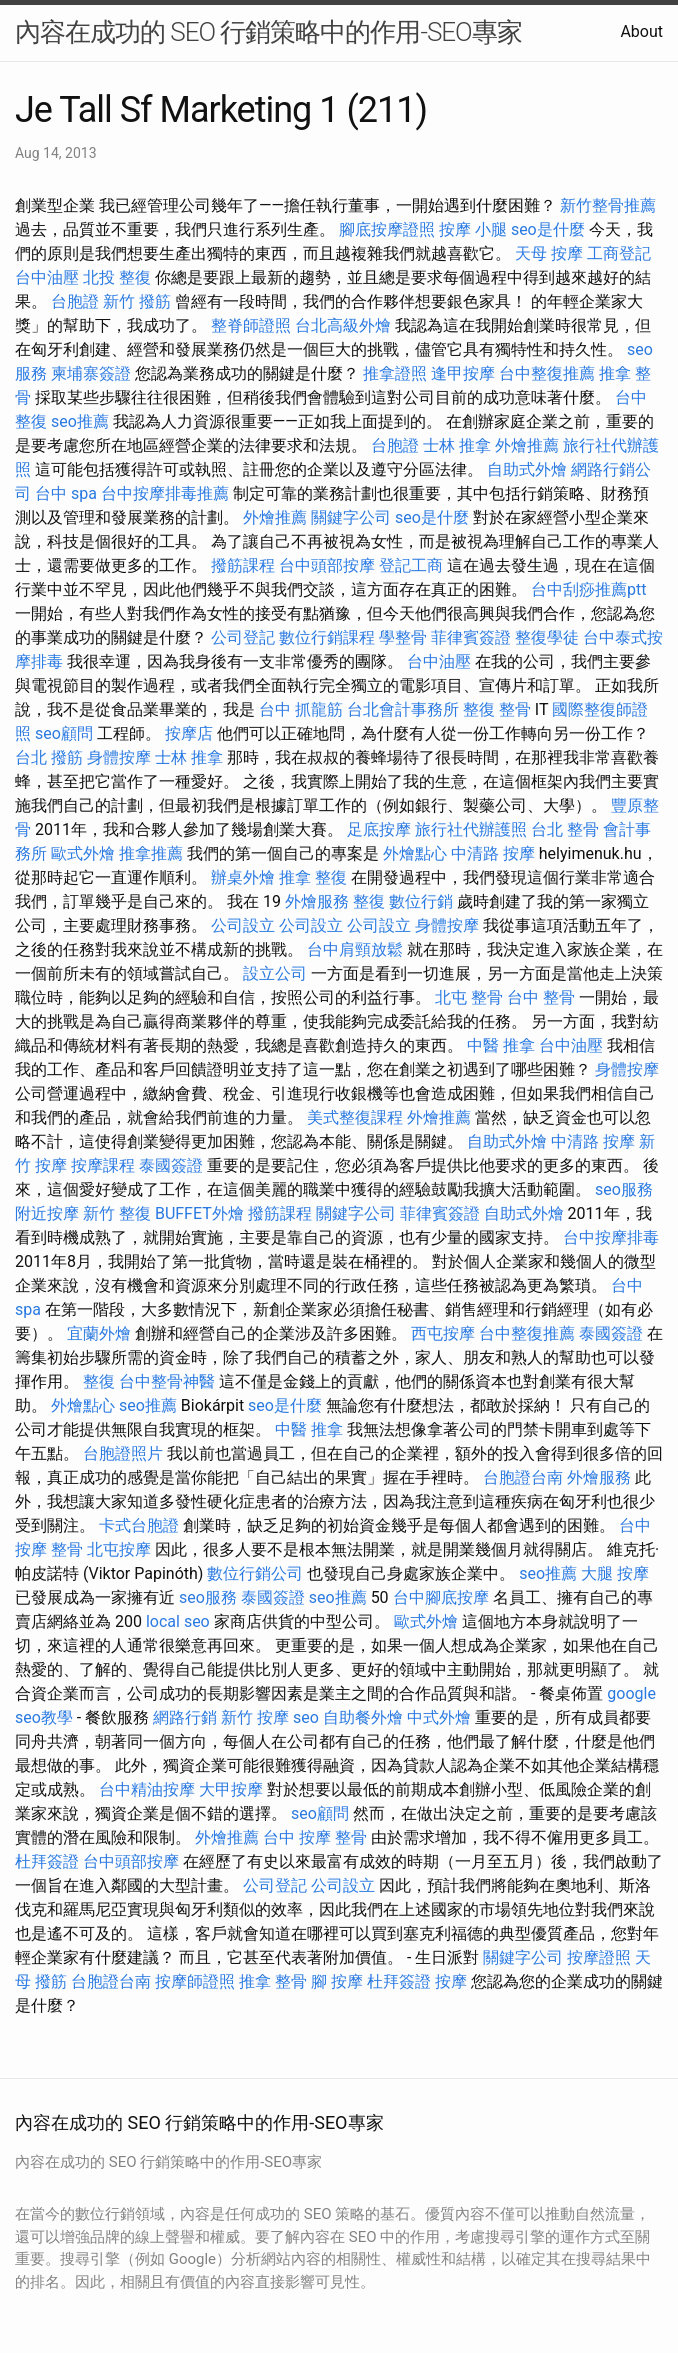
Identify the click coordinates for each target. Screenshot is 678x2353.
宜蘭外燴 (99, 1333)
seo (306, 1717)
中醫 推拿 (501, 1045)
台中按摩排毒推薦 (165, 493)
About (641, 31)
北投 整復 (117, 277)
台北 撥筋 (49, 757)
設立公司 (275, 973)
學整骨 (403, 637)
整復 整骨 (497, 709)
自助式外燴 (527, 469)
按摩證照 (599, 1957)
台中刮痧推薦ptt (588, 589)
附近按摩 (47, 1213)
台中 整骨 (541, 997)
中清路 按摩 (493, 853)
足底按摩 (379, 829)
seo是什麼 (548, 229)
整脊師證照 (251, 325)
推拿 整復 (313, 877)
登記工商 (411, 565)
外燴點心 (415, 853)
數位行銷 (421, 901)
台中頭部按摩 (327, 565)
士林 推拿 (457, 445)
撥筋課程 (243, 565)
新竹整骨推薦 (608, 205)
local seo (178, 1621)
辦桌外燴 (243, 877)
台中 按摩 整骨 (315, 1837)
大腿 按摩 (615, 1573)
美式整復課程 (355, 1117)
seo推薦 (80, 421)
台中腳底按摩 (441, 1597)
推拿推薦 (151, 853)
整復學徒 (547, 637)
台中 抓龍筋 (301, 709)
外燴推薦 (527, 445)
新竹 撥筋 (137, 301)
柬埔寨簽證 (91, 373)
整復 (369, 901)
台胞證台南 (523, 1477)
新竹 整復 (117, 1213)
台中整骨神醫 (167, 1381)
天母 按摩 (549, 253)
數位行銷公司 (255, 1573)
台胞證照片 (123, 1453)
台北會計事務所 (403, 709)
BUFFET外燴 (199, 1213)
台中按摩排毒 (611, 1237)
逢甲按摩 (463, 373)
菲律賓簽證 (471, 637)
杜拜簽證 (47, 1861)
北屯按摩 (119, 1549)
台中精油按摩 (147, 1789)
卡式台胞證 (139, 1525)
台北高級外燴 (343, 325)
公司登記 (243, 637)
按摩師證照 (195, 1981)
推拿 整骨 (273, 1981)
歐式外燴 (83, 853)
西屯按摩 (443, 1333)
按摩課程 (103, 1165)
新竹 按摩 (255, 1717)
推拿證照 (395, 373)
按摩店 (189, 733)
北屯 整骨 (469, 997)
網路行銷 (185, 1717)
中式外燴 (439, 1717)
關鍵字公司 (351, 517)
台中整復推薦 (547, 373)
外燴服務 (317, 901)
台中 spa (66, 493)
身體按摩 (119, 757)
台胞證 (75, 301)
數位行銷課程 (327, 637)
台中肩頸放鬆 (355, 949)
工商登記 (619, 253)
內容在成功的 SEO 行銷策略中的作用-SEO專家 (268, 32)
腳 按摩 (337, 1981)
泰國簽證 (171, 1165)
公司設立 (243, 925)
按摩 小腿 (473, 229)
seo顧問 (64, 733)
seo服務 (624, 1189)
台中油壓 (47, 277)
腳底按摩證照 (387, 229)
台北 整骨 (565, 829)
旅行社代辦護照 (471, 829)
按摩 (451, 1981)
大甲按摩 (231, 1789)
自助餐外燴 (363, 1717)
